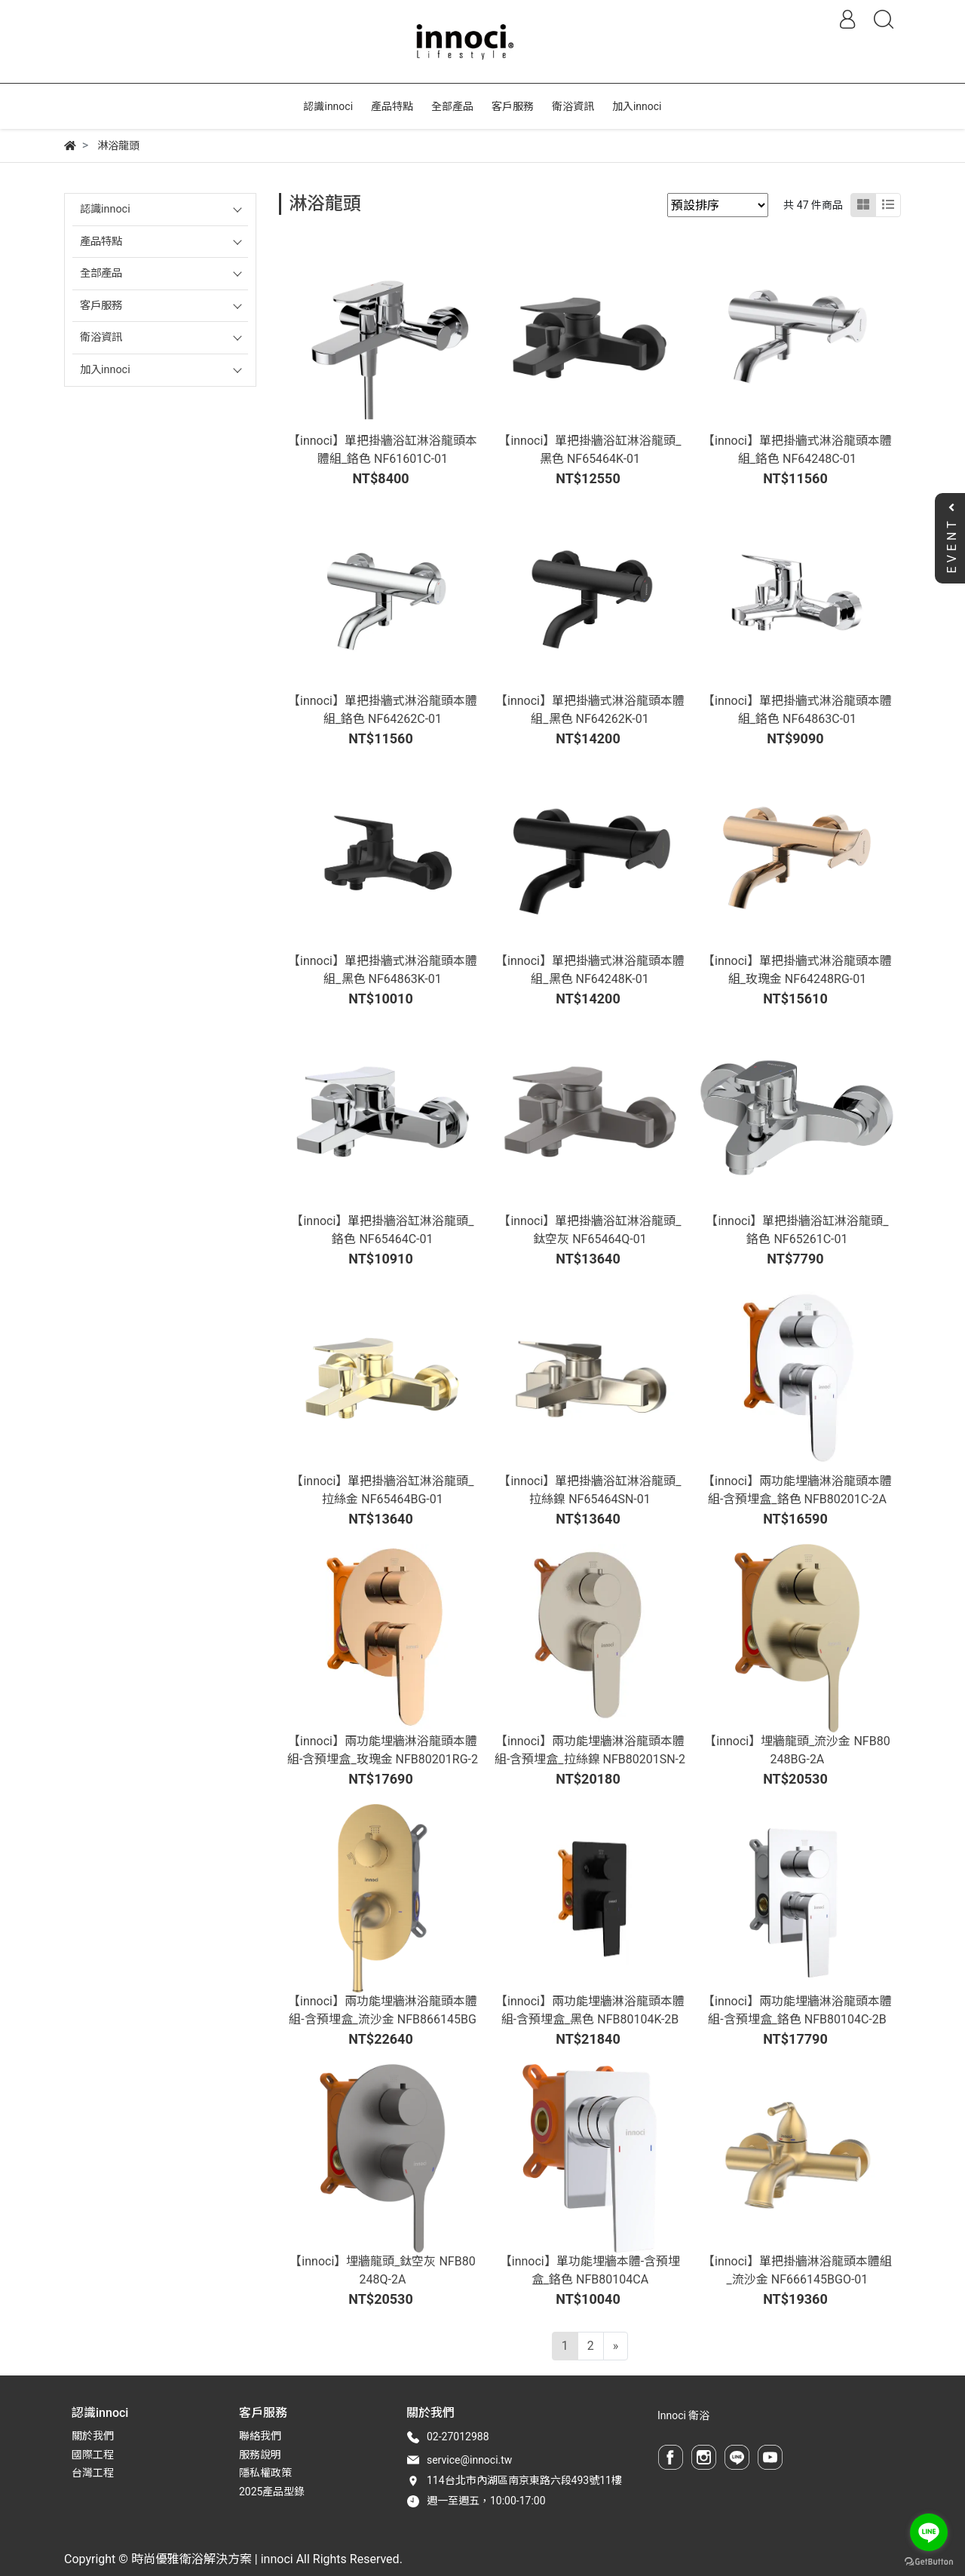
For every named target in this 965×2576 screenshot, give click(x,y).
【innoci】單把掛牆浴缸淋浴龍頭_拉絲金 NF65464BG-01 (382, 1490)
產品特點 (101, 241)
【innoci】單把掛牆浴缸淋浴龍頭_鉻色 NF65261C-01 (797, 1230)
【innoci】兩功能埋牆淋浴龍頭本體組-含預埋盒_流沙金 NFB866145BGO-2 (382, 2019)
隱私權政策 (265, 2473)
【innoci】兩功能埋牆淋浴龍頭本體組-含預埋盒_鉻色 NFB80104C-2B (797, 2010)
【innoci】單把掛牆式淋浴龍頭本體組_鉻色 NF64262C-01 (382, 710)
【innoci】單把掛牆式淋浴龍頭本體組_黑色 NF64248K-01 (590, 970)
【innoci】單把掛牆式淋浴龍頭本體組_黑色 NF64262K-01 (590, 710)
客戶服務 (101, 305)
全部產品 (101, 273)
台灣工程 (93, 2473)
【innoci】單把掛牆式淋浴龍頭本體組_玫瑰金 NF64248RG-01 (797, 970)
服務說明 (260, 2455)
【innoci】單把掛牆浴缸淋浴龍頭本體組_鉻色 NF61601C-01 (382, 449)
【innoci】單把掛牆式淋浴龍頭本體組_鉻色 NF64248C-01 (797, 449)
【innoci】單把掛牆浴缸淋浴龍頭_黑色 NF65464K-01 (589, 449)
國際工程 (93, 2455)
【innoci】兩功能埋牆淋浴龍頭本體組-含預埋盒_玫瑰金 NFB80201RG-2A (382, 1759)
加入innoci (105, 369)
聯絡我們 (260, 2436)
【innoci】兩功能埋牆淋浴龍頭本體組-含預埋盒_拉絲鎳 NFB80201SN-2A (590, 1759)
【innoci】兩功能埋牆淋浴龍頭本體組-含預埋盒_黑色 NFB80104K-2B (590, 2010)
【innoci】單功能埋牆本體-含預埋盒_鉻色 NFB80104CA (590, 2270)
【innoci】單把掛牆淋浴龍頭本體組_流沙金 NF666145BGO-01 (797, 2270)
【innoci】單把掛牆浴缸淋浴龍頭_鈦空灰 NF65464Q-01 (589, 1230)
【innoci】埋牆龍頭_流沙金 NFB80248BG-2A (797, 1750)
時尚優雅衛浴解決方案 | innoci (212, 2559)
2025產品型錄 (272, 2492)
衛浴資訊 (101, 337)
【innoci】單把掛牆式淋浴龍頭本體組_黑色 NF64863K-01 (382, 970)
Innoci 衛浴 (683, 2415)
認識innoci (105, 209)
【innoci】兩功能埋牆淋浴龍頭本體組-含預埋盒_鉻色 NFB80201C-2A (797, 1490)
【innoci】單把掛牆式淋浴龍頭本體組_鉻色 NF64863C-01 (797, 710)
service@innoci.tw (469, 2460)
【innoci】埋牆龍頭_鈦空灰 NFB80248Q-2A (382, 2270)
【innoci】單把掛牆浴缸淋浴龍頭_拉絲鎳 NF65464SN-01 (589, 1490)
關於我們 (93, 2436)
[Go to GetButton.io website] (929, 2560)
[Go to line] (929, 2532)
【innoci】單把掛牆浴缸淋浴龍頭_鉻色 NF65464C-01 (382, 1230)
